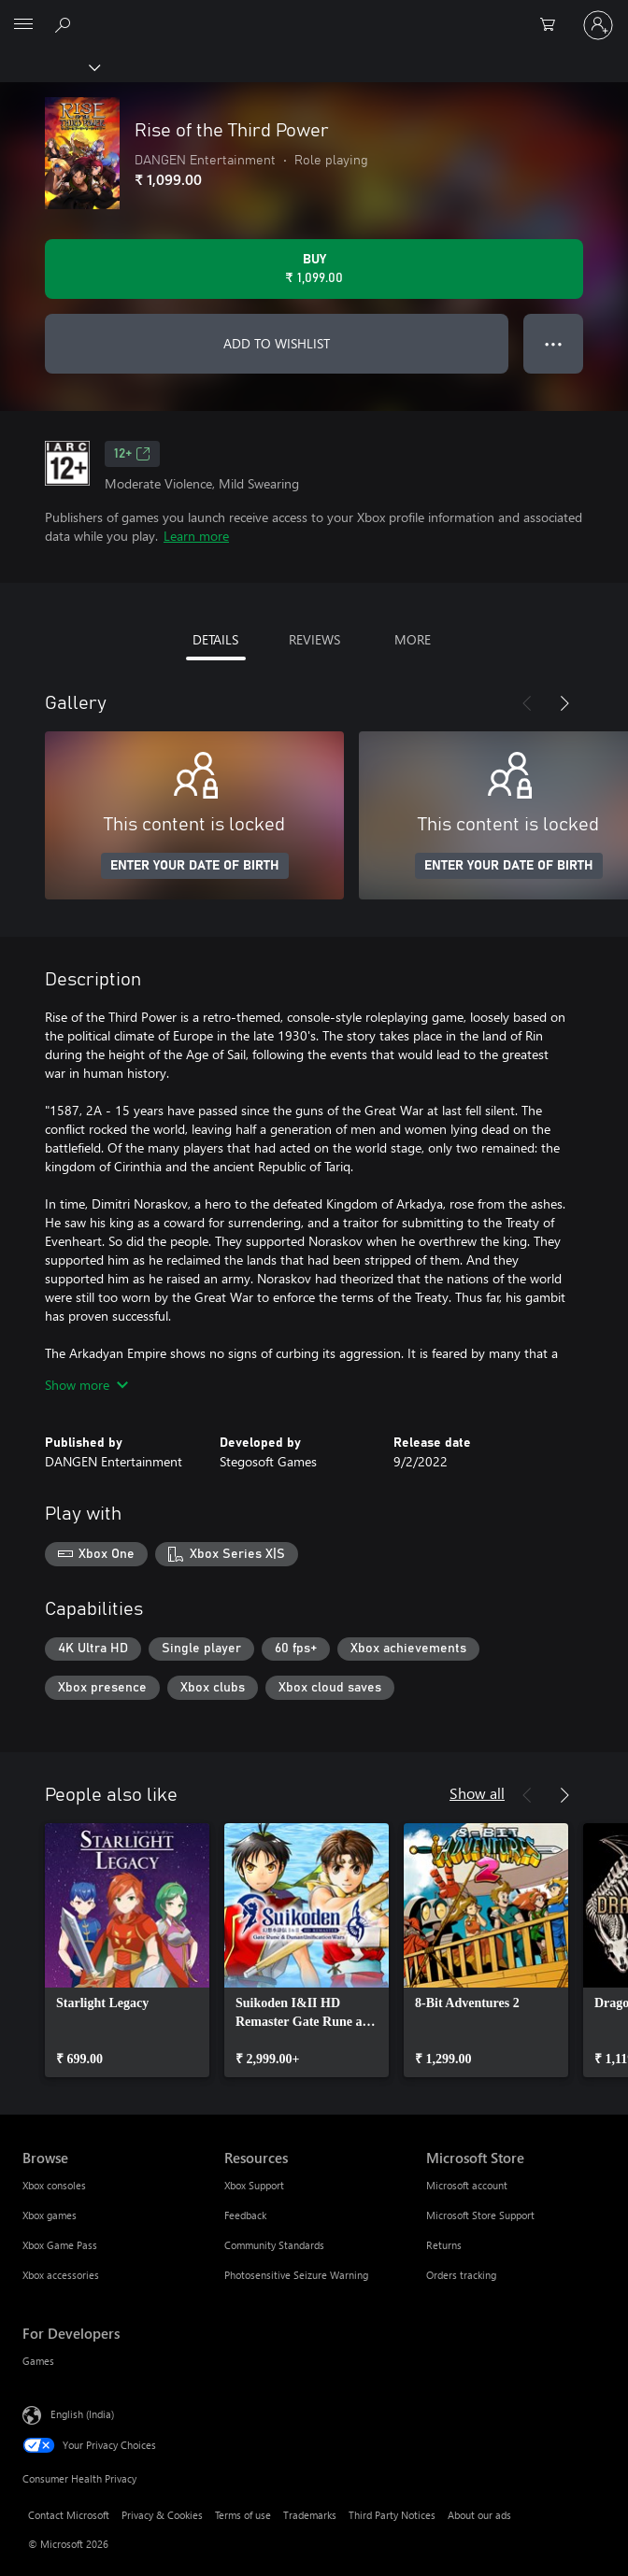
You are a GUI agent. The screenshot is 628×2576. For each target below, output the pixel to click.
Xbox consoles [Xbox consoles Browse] (54, 2185)
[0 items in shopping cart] (553, 25)
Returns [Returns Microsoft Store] (444, 2245)
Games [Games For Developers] (38, 2361)
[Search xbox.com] (65, 24)
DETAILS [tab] (215, 639)
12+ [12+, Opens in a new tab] (132, 453)
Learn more (196, 536)
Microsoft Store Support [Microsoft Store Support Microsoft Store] (480, 2215)
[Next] (564, 703)
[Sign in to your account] (598, 25)
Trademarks (309, 2515)
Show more (86, 1385)
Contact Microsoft (68, 2515)
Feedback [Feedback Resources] (245, 2215)
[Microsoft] (313, 14)
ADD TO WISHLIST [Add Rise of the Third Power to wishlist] (276, 343)
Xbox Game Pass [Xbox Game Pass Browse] (59, 2245)
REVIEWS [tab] (314, 639)
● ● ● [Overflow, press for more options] (554, 343)
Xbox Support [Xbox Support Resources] (254, 2185)
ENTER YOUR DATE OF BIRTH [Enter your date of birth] (194, 865)
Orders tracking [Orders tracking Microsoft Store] (461, 2275)
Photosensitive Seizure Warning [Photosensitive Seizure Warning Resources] (296, 2275)
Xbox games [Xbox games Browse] (49, 2215)
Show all (477, 1793)
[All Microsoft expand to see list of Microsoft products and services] (23, 25)
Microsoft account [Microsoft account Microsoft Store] (466, 2185)
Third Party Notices (392, 2515)
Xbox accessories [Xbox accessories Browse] (60, 2275)
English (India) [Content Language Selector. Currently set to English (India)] (82, 2414)
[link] (127, 1950)
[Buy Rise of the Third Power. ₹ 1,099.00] (314, 269)
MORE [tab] (412, 639)
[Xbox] (49, 66)
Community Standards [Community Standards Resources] (274, 2245)
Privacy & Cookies (162, 2515)
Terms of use (243, 2515)
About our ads (479, 2515)
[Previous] (527, 703)
